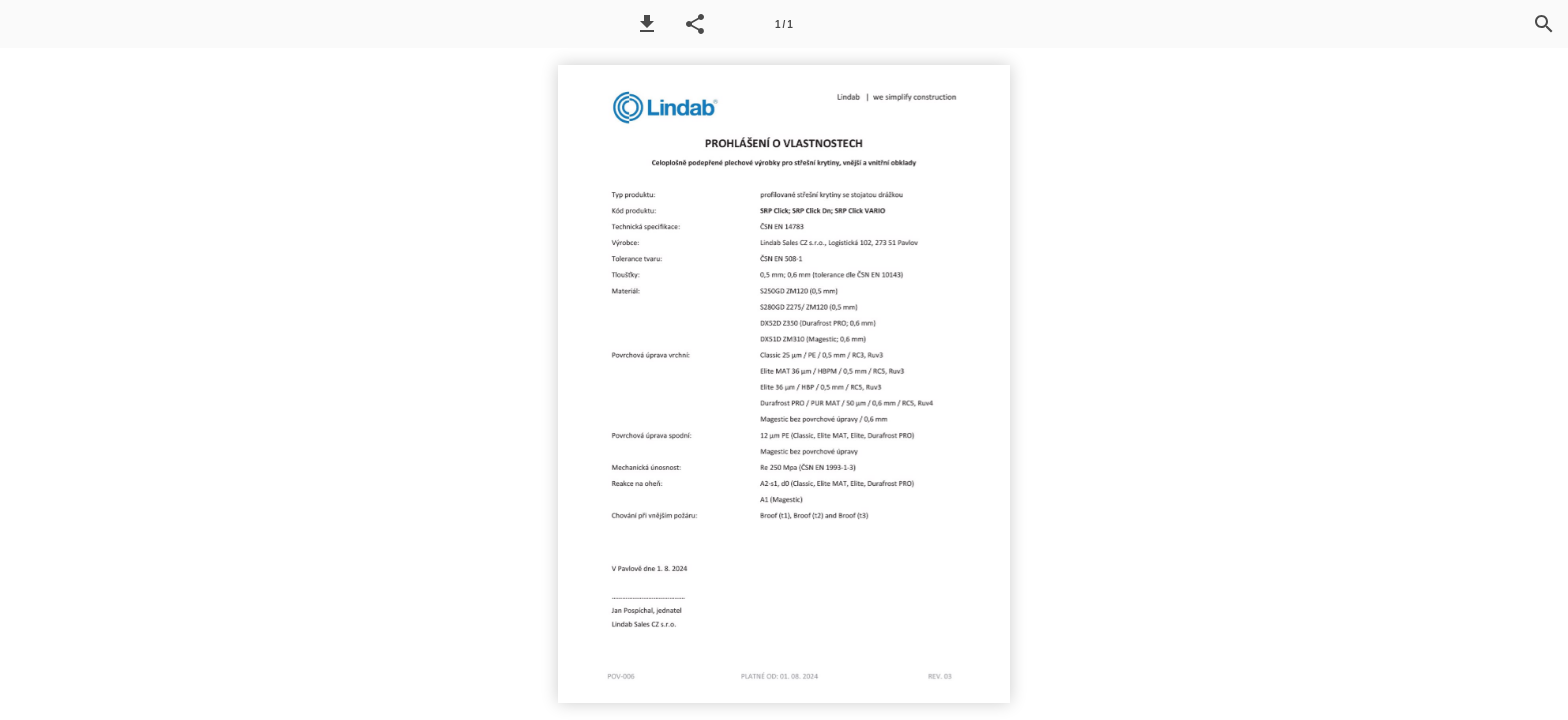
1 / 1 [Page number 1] (784, 24)
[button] (647, 24)
